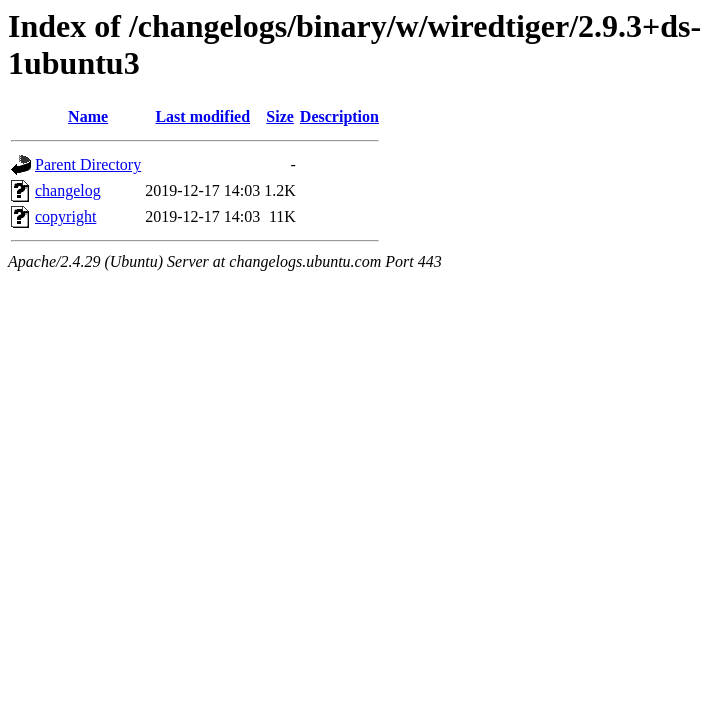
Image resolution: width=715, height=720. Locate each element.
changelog (68, 190)
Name (88, 116)
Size (280, 116)
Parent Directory (88, 164)
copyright (65, 216)
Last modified (202, 116)
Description (339, 116)
